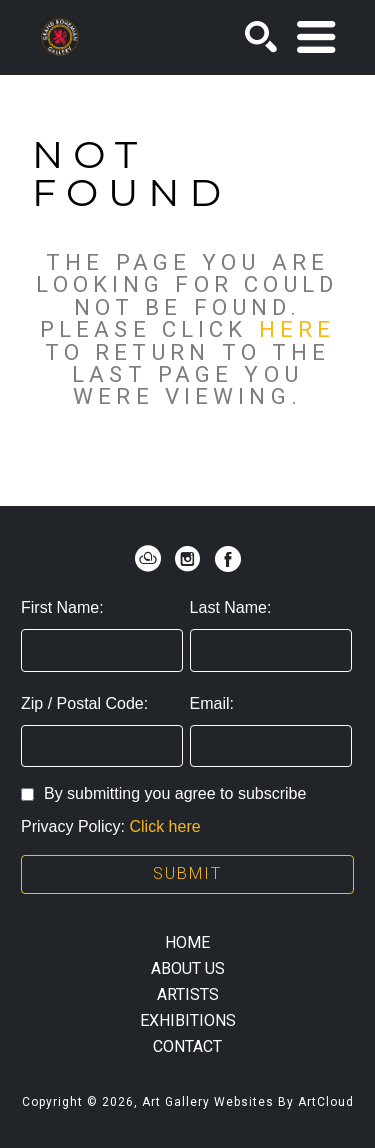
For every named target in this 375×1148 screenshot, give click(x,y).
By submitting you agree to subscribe (163, 793)
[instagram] (188, 559)
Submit (187, 873)
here (297, 329)
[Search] (261, 37)
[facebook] (228, 559)
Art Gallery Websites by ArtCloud (248, 1102)
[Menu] (316, 37)
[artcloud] (148, 559)
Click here (164, 826)
